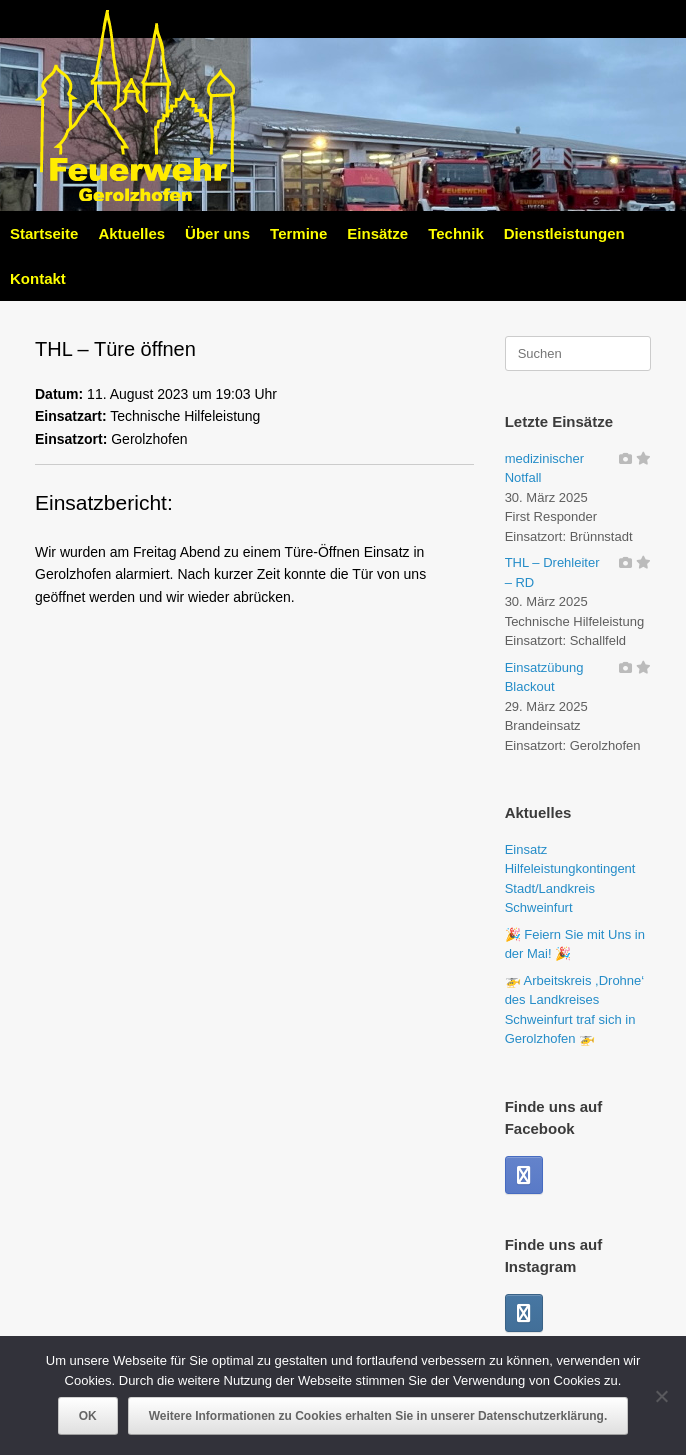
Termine (298, 233)
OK (88, 1416)
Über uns (217, 233)
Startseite (44, 233)
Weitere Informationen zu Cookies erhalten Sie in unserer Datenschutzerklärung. (378, 1416)
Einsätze (377, 233)
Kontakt (38, 278)
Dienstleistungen (564, 233)
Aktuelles (131, 233)
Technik (456, 233)
